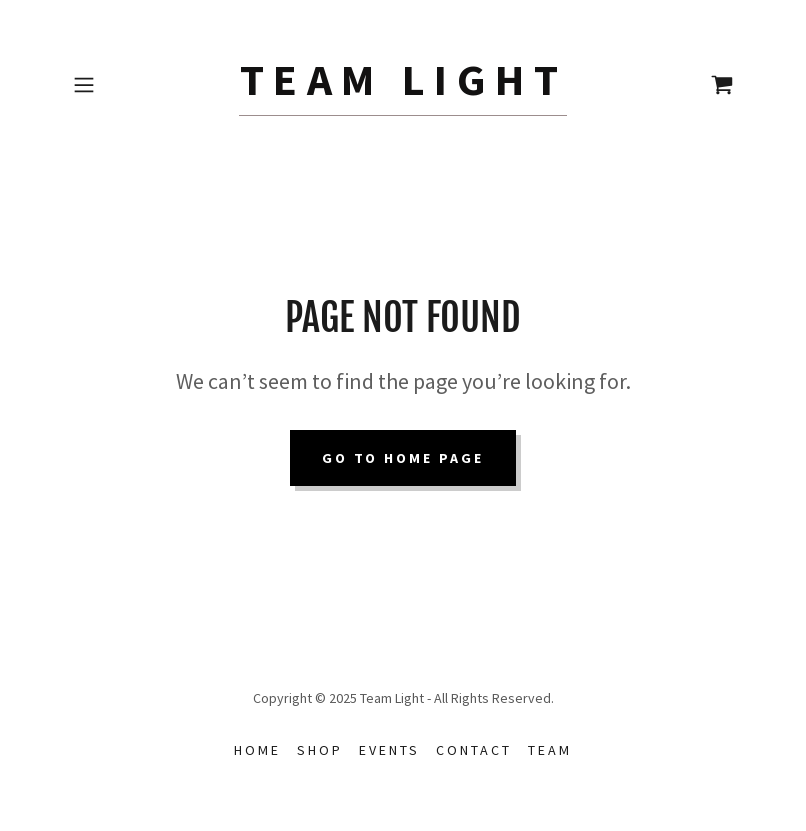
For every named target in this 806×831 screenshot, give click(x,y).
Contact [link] (474, 750)
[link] (403, 89)
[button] (115, 85)
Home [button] (257, 750)
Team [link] (550, 750)
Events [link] (389, 750)
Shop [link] (320, 750)
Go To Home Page (403, 458)
